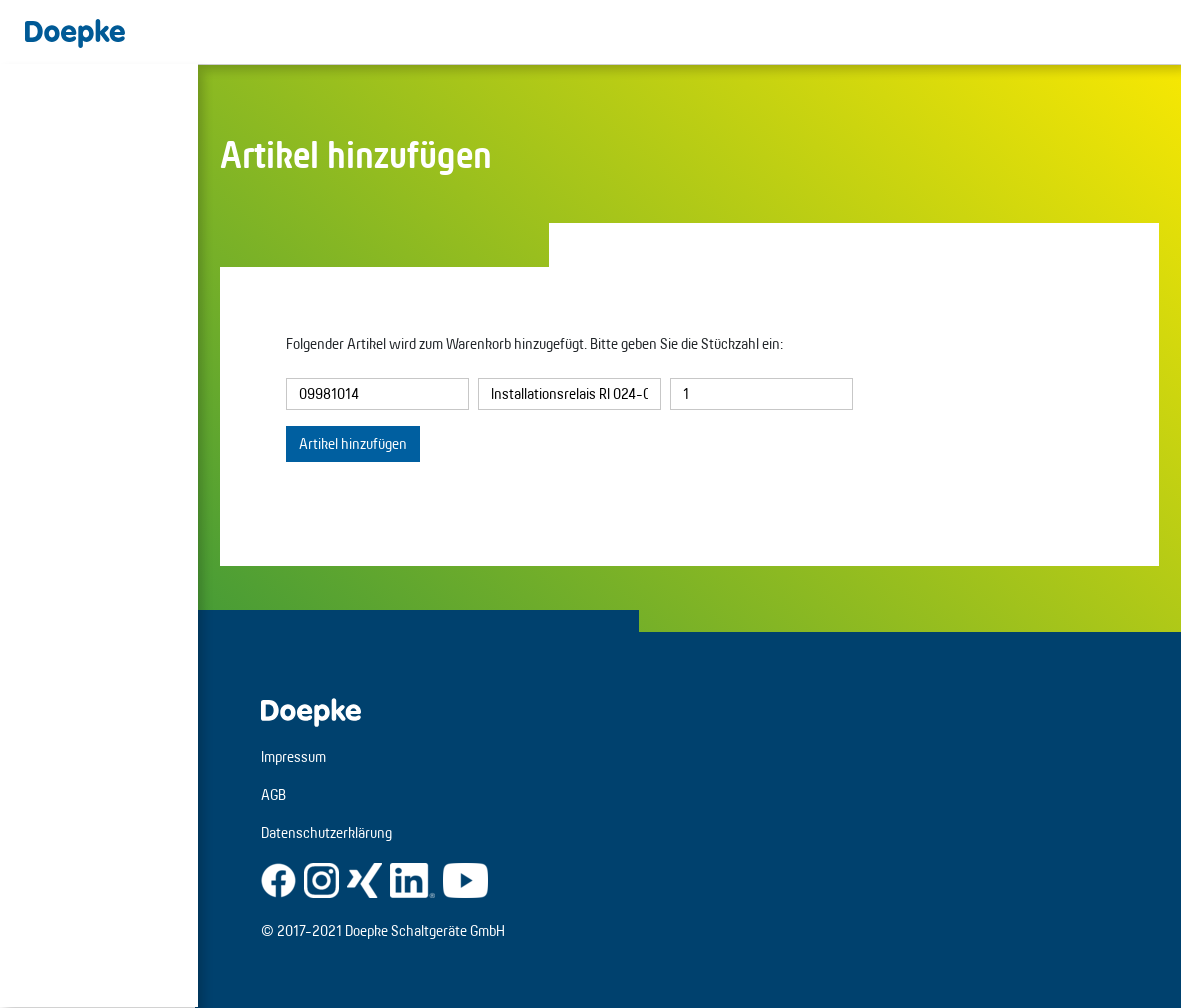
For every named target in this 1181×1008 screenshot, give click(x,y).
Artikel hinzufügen (353, 443)
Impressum (296, 756)
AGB (276, 794)
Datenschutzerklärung (329, 832)
